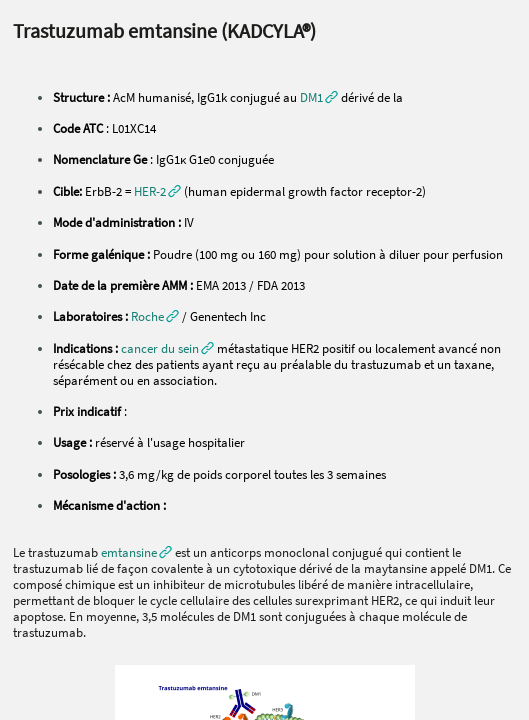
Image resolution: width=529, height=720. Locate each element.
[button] (157, 191)
